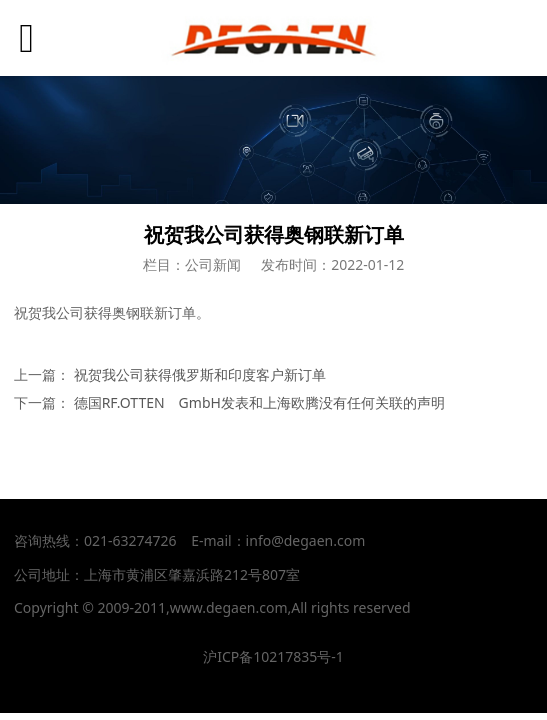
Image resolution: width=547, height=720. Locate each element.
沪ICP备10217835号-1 (273, 656)
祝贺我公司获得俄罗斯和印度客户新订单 (200, 374)
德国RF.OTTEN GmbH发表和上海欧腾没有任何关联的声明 (259, 402)
